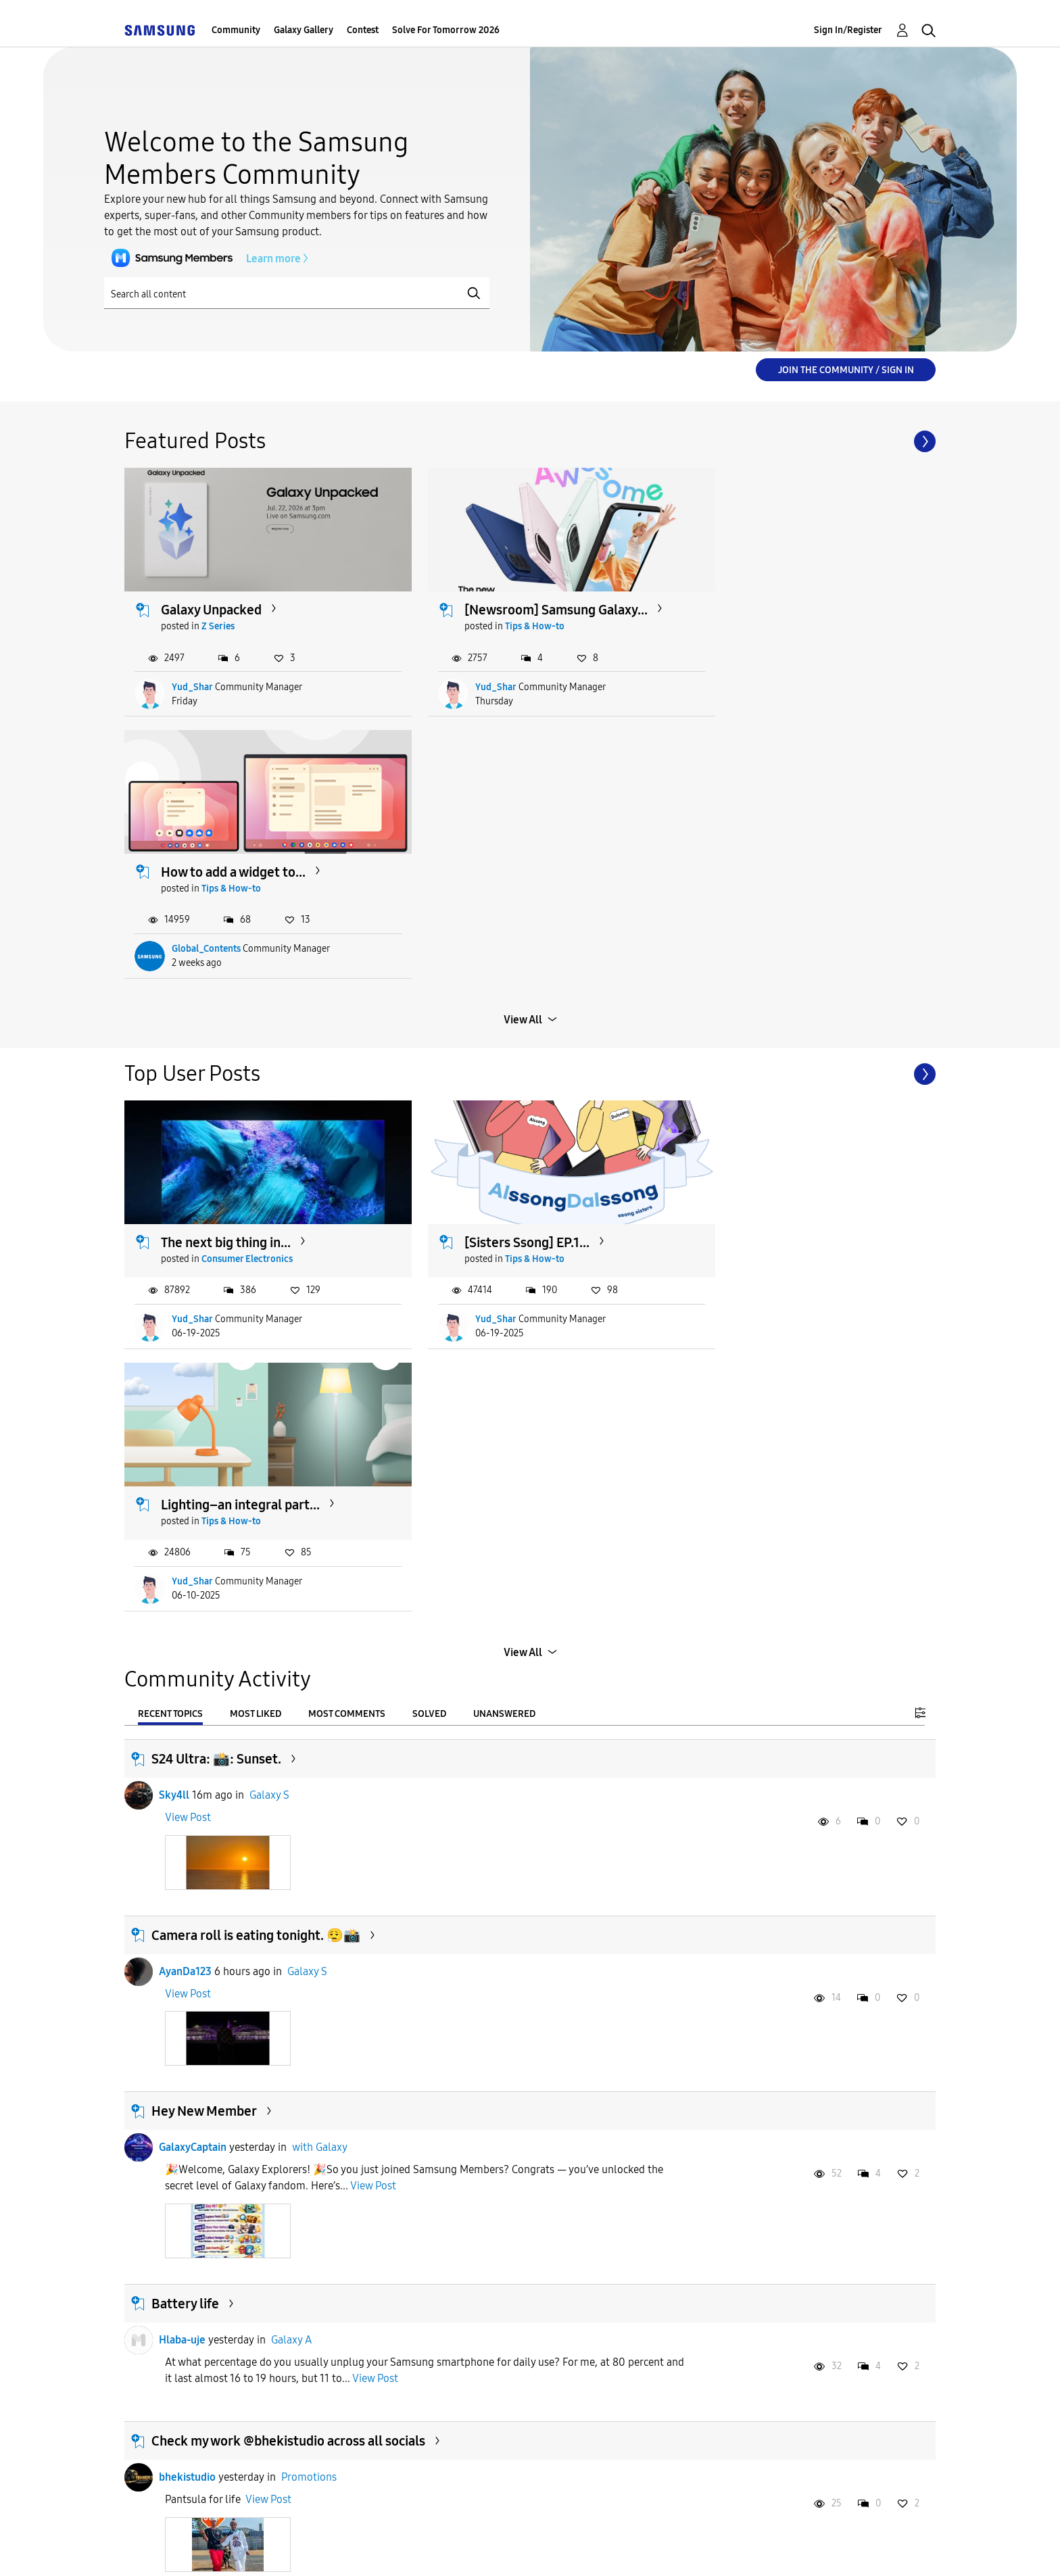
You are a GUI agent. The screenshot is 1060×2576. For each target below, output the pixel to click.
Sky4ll (174, 1247)
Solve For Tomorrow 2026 (446, 30)
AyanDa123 (185, 1423)
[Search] (296, 293)
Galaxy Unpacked (212, 598)
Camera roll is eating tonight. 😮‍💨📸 (255, 1387)
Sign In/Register (848, 30)
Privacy (494, 2548)
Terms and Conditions (360, 2548)
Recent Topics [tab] (170, 1166)
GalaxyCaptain (192, 1599)
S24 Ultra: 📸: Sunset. (216, 1211)
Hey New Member (204, 1563)
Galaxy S (269, 1247)
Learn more (202, 258)
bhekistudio (187, 1929)
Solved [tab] (429, 1166)
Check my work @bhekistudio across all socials (288, 1893)
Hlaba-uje (182, 1792)
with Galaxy (319, 1599)
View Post (188, 1269)
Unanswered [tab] (504, 1166)
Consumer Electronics (247, 973)
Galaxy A (291, 1792)
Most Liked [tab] (255, 1166)
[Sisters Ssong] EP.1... (499, 956)
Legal (585, 2548)
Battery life (185, 1756)
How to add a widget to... (785, 598)
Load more (523, 2076)
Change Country (690, 2548)
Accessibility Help (200, 2548)
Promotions (309, 1929)
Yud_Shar (193, 675)
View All (523, 745)
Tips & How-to (507, 615)
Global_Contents (758, 675)
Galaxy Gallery (303, 30)
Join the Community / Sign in (846, 370)
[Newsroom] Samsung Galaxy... (529, 598)
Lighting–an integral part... (792, 956)
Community (236, 30)
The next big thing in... (226, 956)
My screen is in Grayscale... (791, 2297)
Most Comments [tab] (346, 1166)
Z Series (218, 615)
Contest (363, 30)
